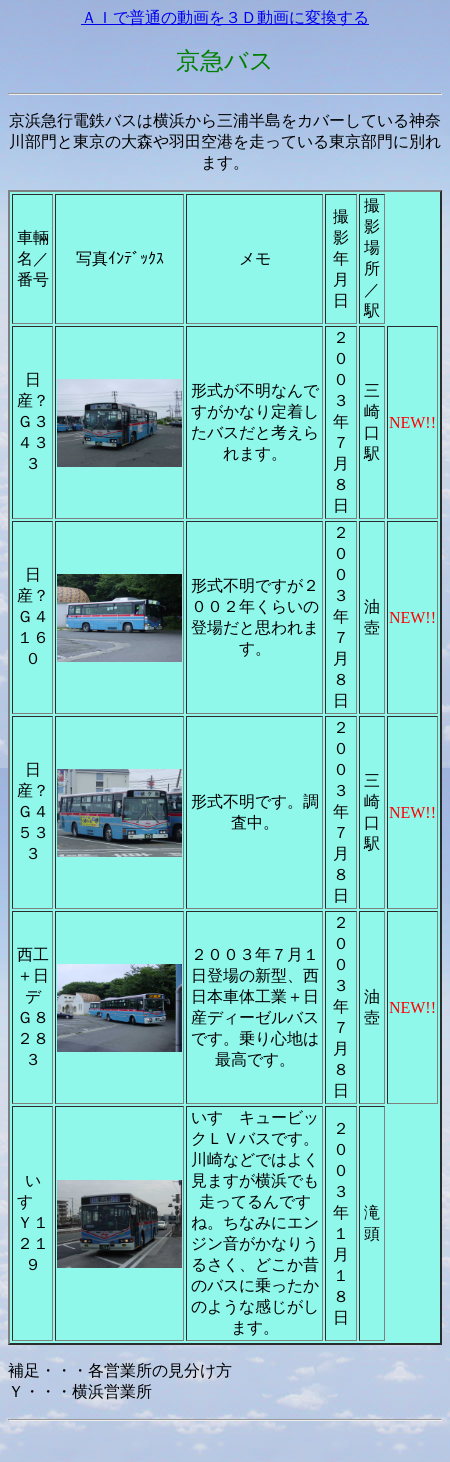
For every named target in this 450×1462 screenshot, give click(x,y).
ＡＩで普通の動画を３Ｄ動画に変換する (225, 17)
